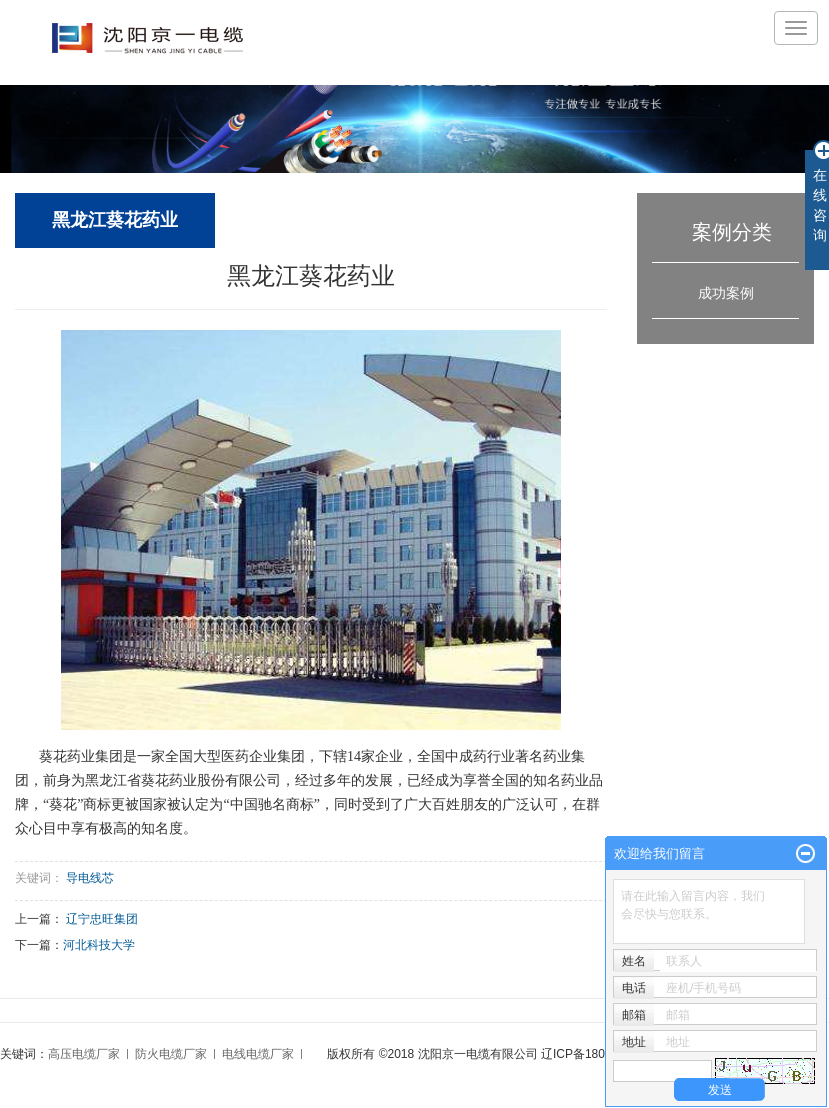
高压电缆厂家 (84, 1054)
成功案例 (726, 293)
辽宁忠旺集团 (102, 919)
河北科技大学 (99, 945)
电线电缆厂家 (258, 1054)
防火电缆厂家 (171, 1054)
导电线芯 (90, 878)
